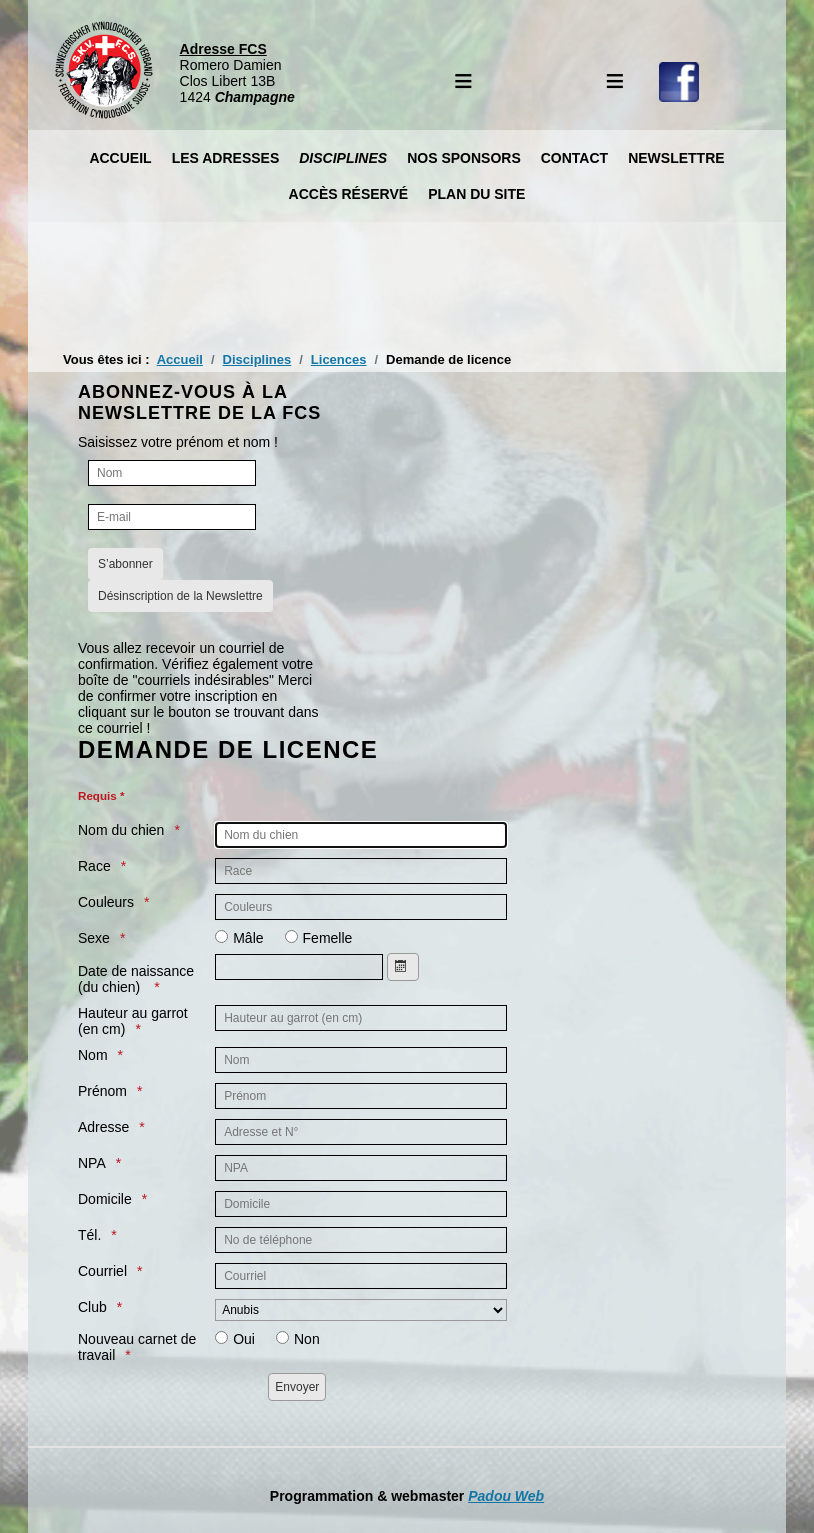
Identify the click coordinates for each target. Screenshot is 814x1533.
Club (92, 1307)
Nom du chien (121, 830)
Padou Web (506, 1496)
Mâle (248, 938)
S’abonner (125, 564)
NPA (92, 1163)
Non (307, 1339)
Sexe (94, 938)
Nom (93, 1055)
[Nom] (172, 473)
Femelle (328, 938)
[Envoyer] (297, 1387)
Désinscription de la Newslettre (180, 596)
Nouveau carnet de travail (137, 1347)
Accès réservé (349, 194)
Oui (244, 1339)
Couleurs (106, 902)
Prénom (102, 1091)
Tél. (89, 1235)
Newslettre (676, 158)
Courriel (102, 1271)
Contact (574, 158)
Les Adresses (226, 158)
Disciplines (343, 158)
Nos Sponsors (464, 158)
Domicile (105, 1199)
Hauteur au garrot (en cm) (133, 1021)
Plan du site (476, 194)
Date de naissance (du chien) (136, 979)
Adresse (103, 1127)
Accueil (120, 158)
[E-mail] (172, 517)
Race (94, 866)
